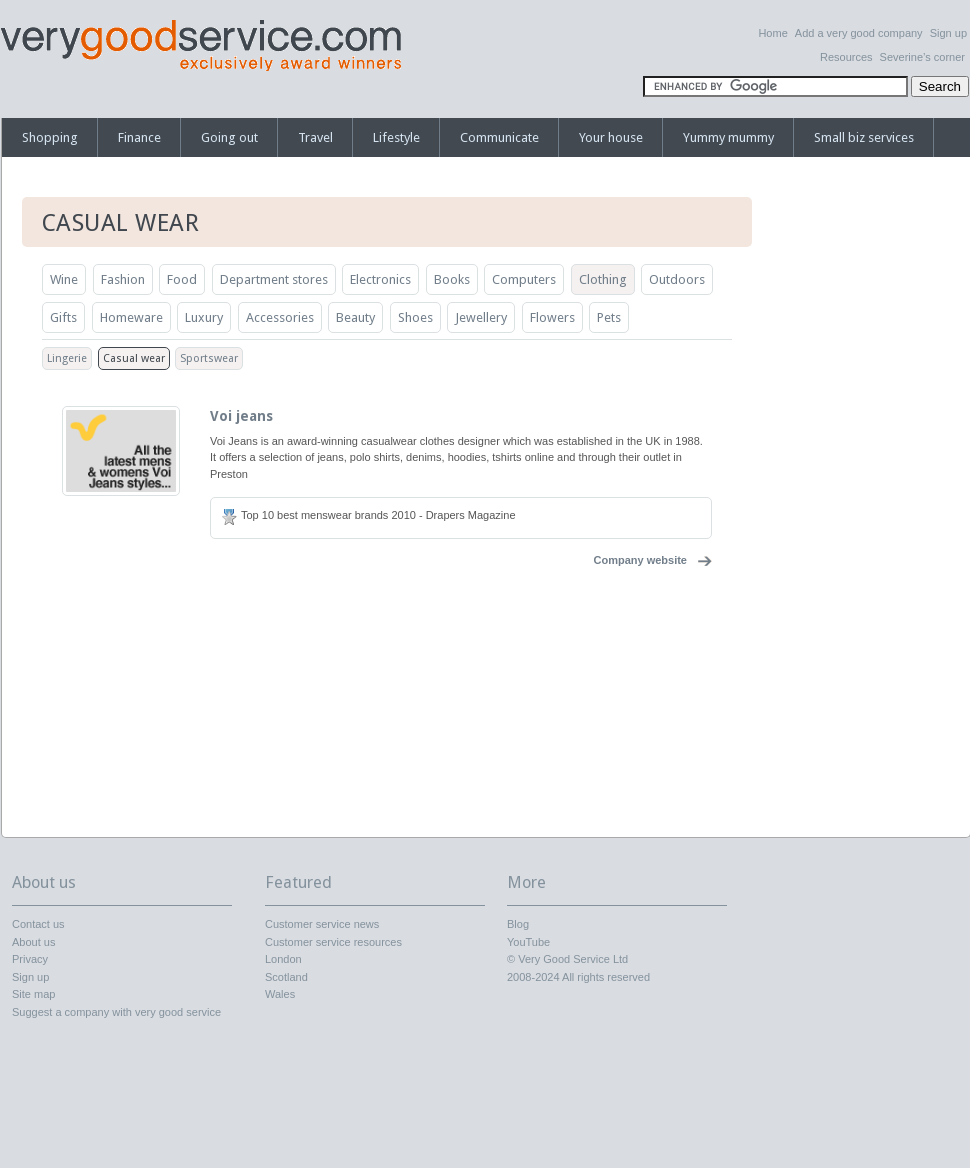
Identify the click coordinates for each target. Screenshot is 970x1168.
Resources (846, 57)
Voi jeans (241, 416)
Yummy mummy (728, 137)
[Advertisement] (870, 505)
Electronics (380, 279)
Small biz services (864, 137)
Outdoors (677, 279)
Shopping (50, 137)
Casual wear (134, 358)
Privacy (30, 959)
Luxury (204, 317)
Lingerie (67, 358)
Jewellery (481, 317)
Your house (611, 137)
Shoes (415, 317)
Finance (139, 137)
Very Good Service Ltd (573, 959)
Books (452, 279)
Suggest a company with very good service (116, 1012)
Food (182, 279)
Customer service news (322, 924)
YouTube (528, 942)
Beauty (355, 317)
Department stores (274, 279)
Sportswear (209, 358)
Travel (315, 137)
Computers (524, 279)
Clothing (603, 279)
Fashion (123, 279)
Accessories (280, 317)
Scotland (286, 977)
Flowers (552, 317)
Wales (280, 994)
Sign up (948, 33)
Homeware (131, 317)
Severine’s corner (922, 57)
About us (33, 942)
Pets (609, 317)
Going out (229, 137)
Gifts (63, 317)
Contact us (38, 924)
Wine (64, 279)
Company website (640, 560)
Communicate (499, 137)
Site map (33, 994)
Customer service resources (333, 942)
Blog (518, 924)
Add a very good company (859, 33)
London (283, 959)
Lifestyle (396, 137)
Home (772, 33)
